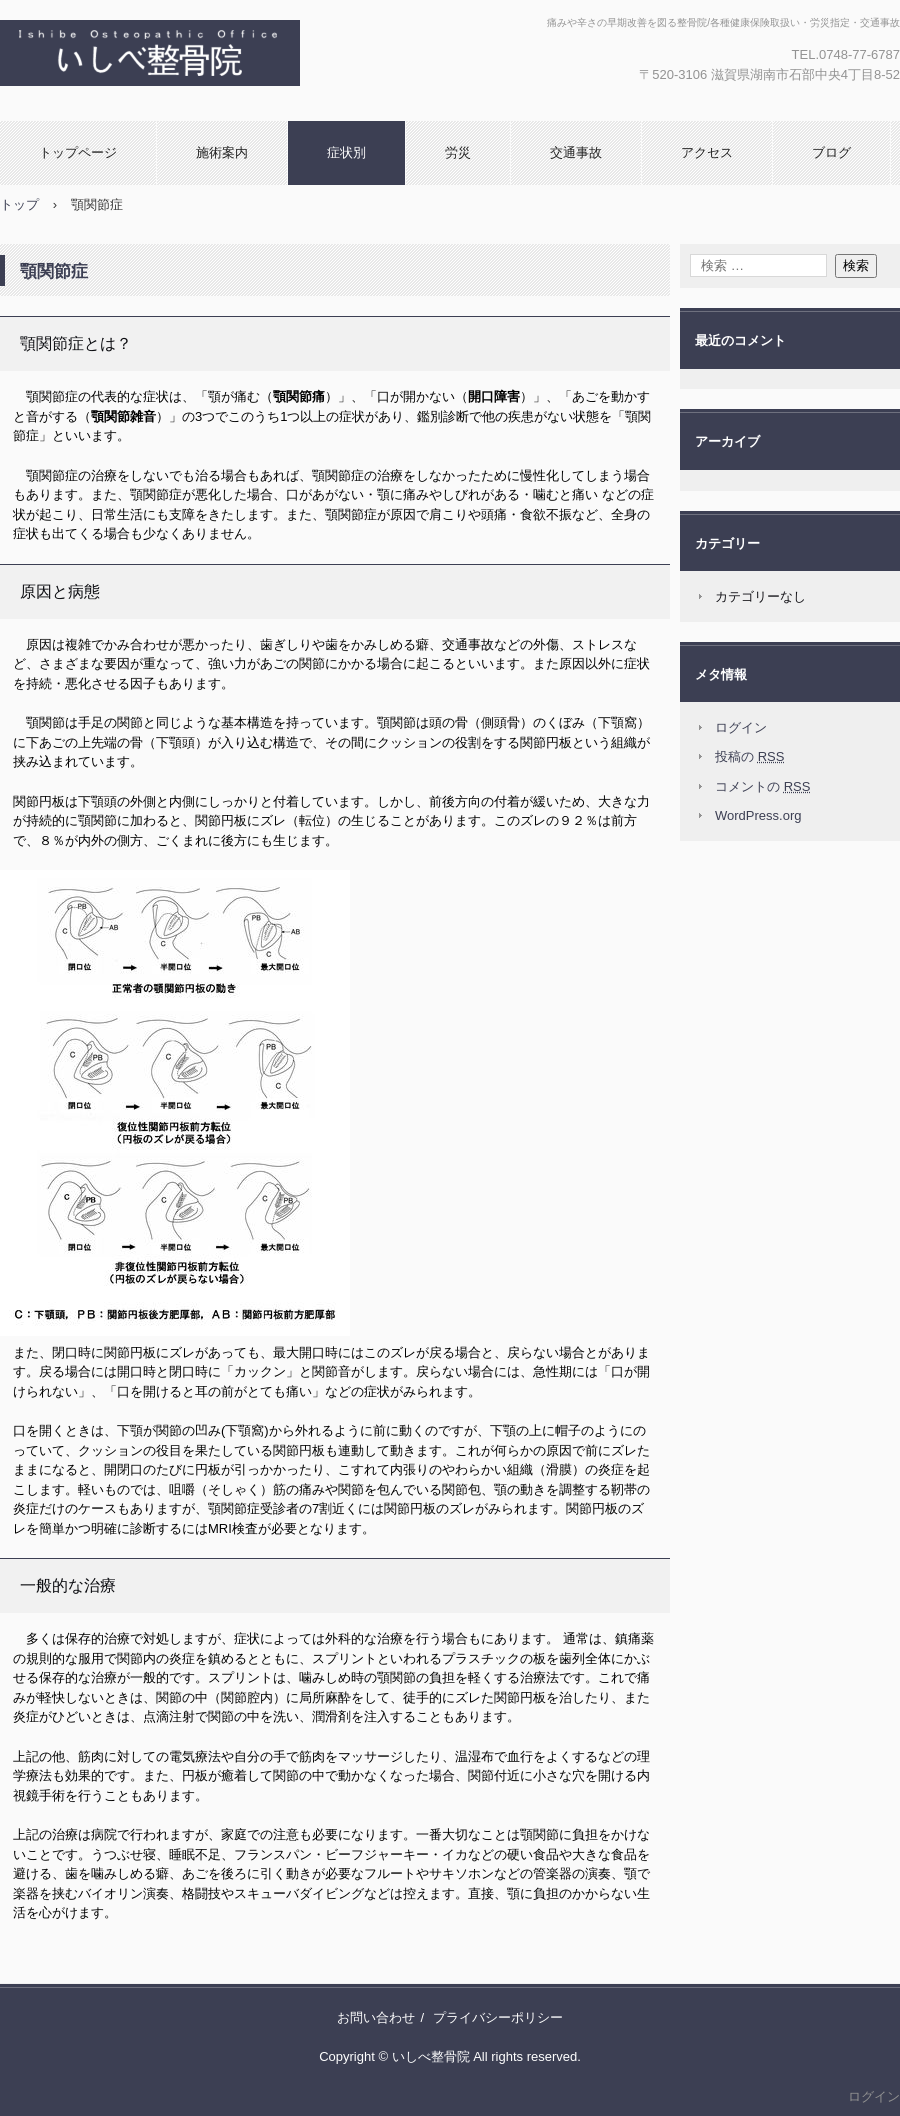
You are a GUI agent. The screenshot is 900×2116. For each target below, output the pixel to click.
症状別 (346, 152)
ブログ (831, 152)
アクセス (707, 152)
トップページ (78, 152)
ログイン (741, 727)
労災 (458, 152)
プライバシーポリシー (498, 2017)
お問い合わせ (376, 2017)
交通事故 (576, 152)
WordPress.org (758, 815)
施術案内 (222, 152)
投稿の (749, 756)
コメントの (762, 786)
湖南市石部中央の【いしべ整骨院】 (274, 60)
